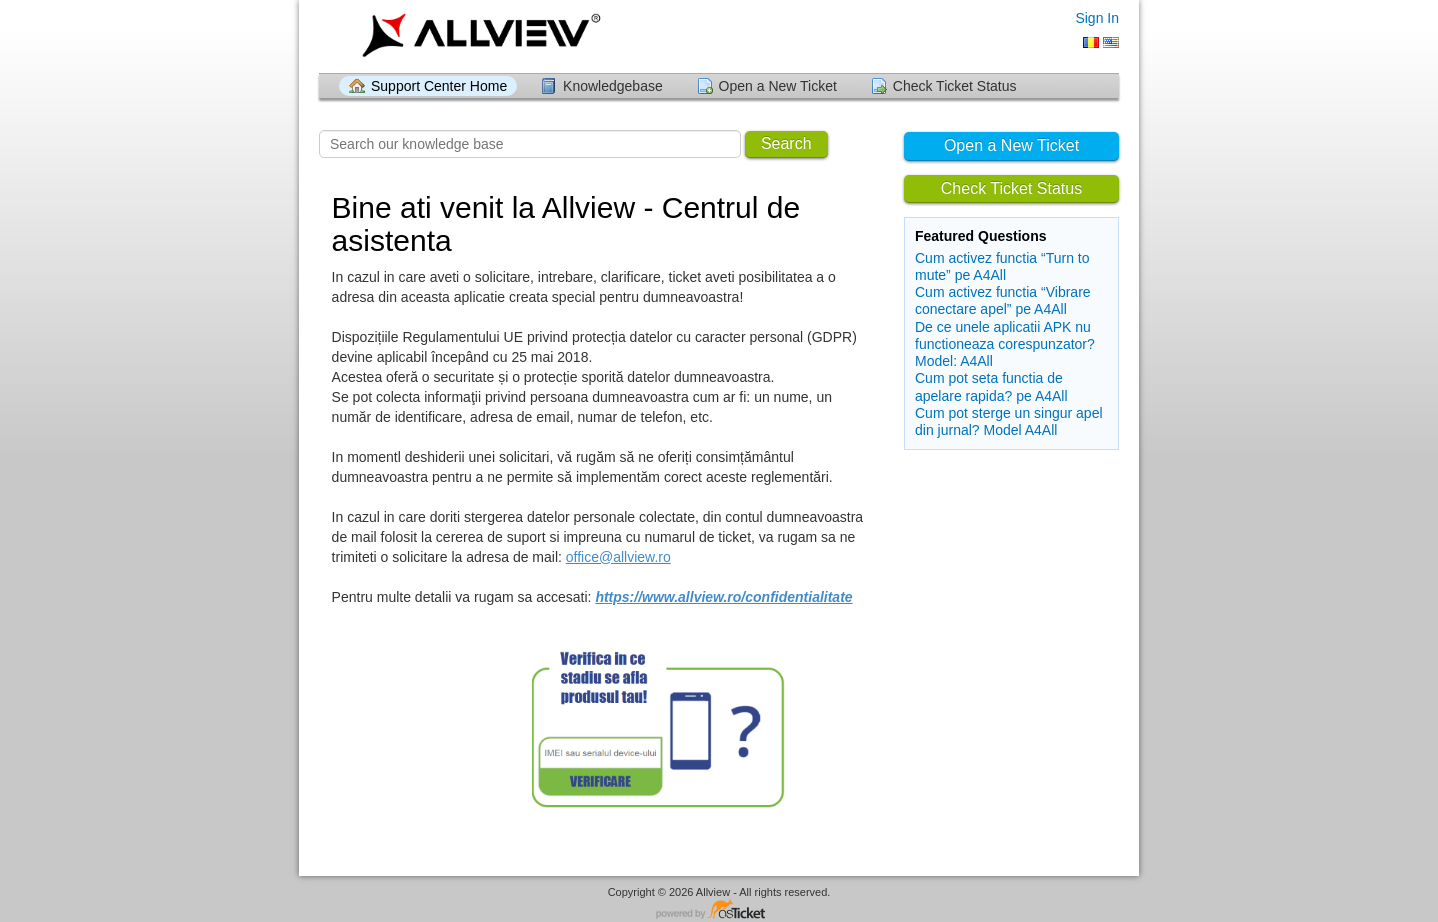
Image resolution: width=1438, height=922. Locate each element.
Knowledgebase (613, 86)
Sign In (1097, 18)
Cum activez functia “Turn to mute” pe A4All (1002, 266)
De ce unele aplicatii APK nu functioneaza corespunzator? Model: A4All (1005, 344)
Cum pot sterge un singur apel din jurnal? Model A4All (1009, 421)
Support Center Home (439, 86)
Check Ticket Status (955, 86)
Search (786, 143)
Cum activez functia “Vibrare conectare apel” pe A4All (1003, 300)
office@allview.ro (618, 557)
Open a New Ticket (778, 86)
